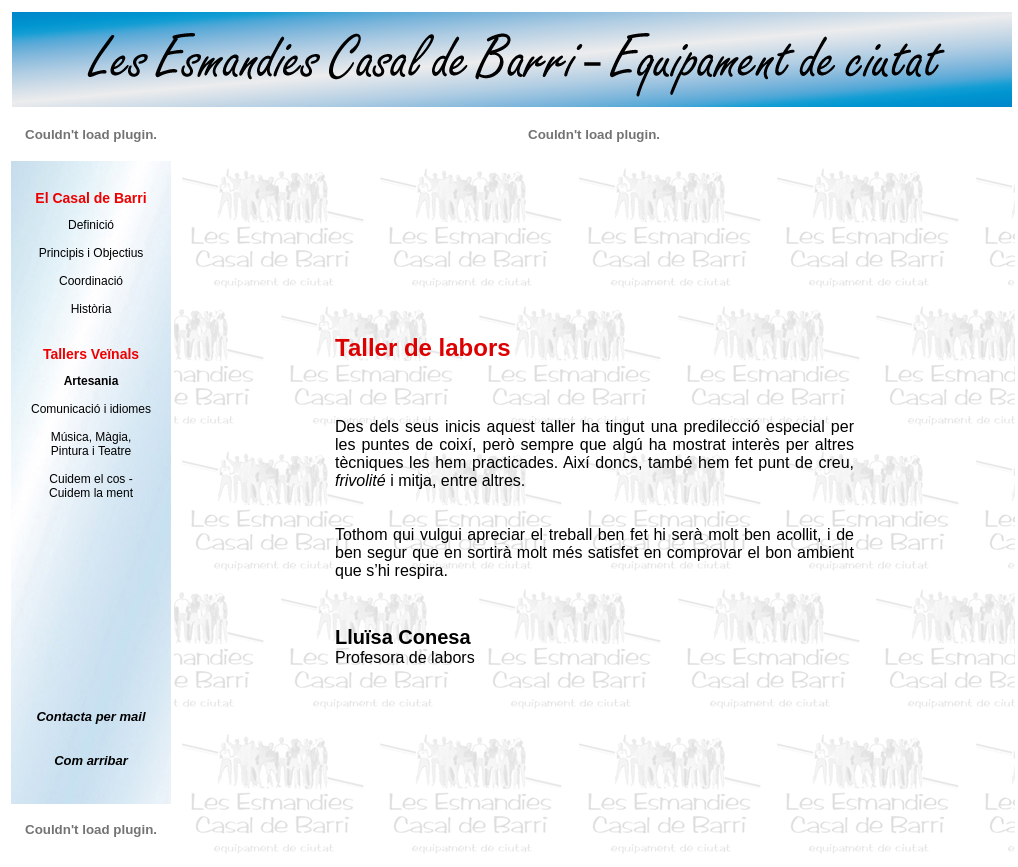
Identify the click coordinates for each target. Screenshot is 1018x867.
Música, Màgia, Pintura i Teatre (91, 444)
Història (91, 309)
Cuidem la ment (91, 493)
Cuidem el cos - (90, 479)
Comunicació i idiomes (91, 409)
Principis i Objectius (91, 253)
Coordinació (91, 281)
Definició (91, 225)
